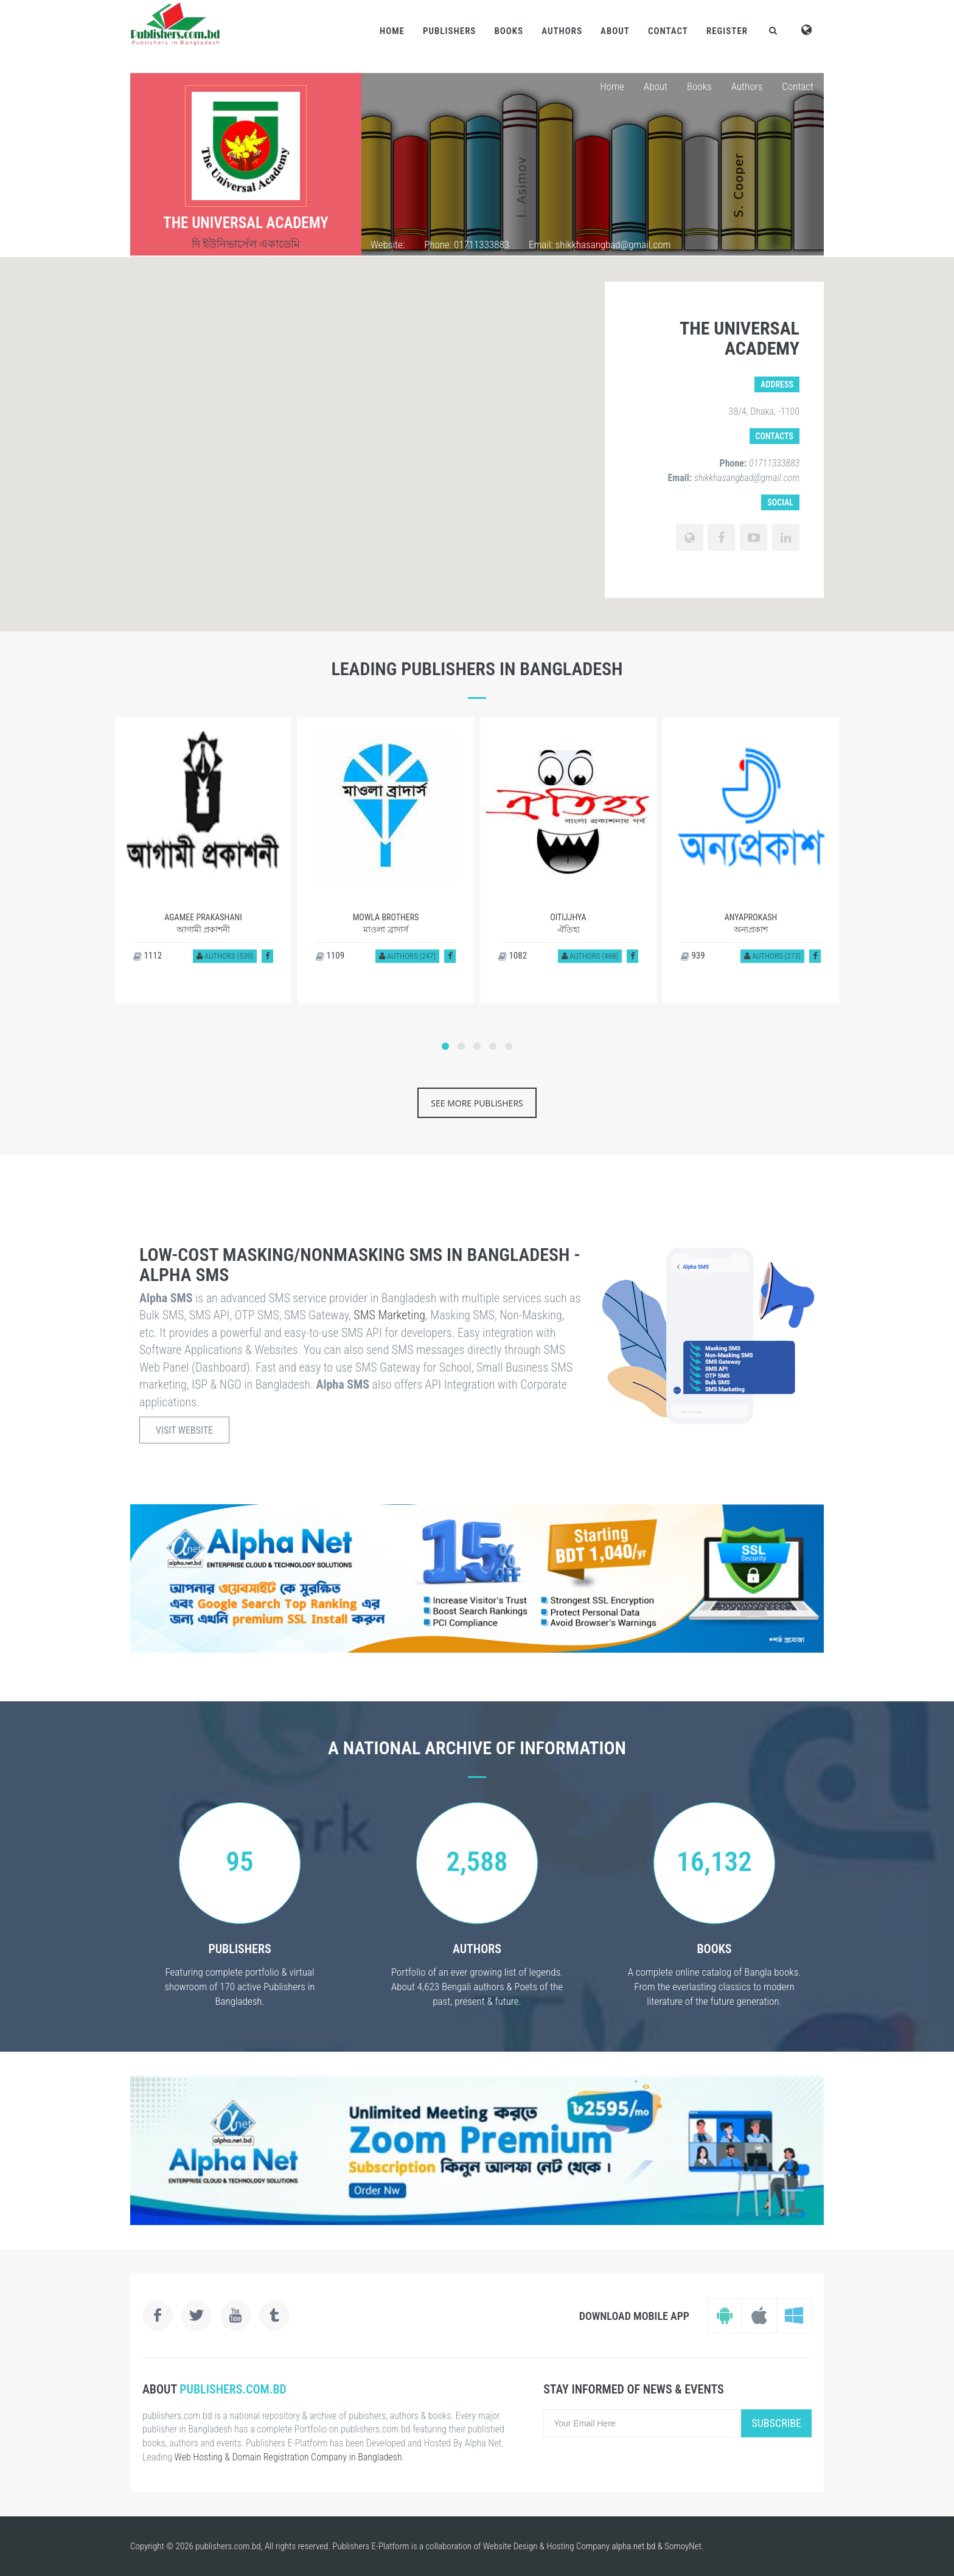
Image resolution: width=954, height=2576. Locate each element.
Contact (668, 31)
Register (727, 31)
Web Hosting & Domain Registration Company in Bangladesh (288, 2457)
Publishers (449, 31)
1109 (330, 955)
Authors (561, 31)
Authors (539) (225, 955)
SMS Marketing (389, 1315)
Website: (388, 244)
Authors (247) (407, 955)
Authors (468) (590, 955)
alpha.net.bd (633, 2546)
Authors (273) (772, 955)
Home (392, 31)
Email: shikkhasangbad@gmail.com (600, 244)
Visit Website (184, 1430)
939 (693, 955)
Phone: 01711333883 (466, 244)
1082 (512, 955)
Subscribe (776, 2423)
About (615, 31)
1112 (147, 955)
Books (508, 31)
